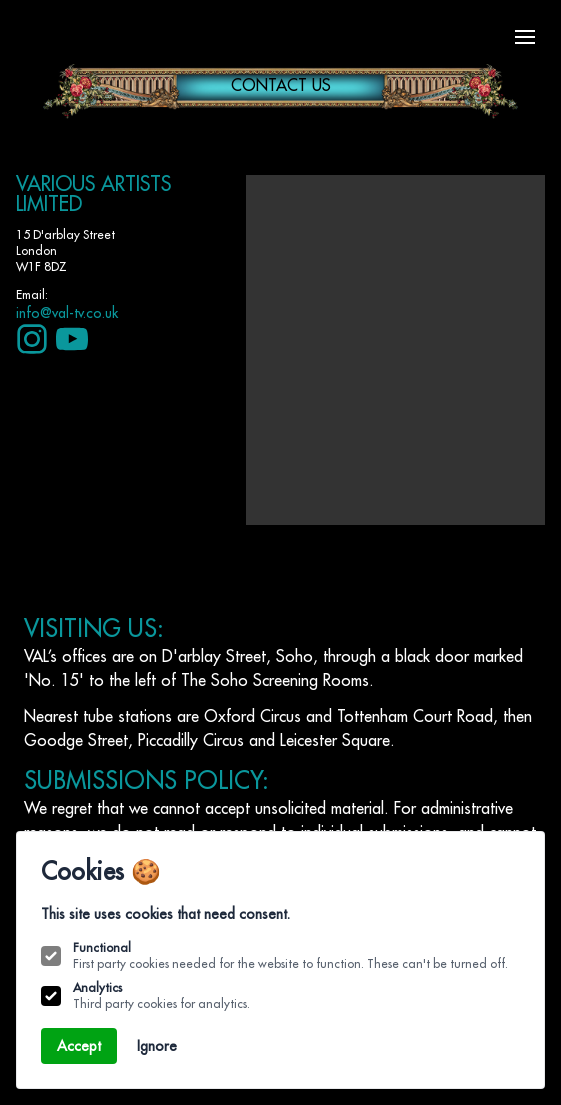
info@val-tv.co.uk (67, 313)
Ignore (157, 1046)
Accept (79, 1046)
